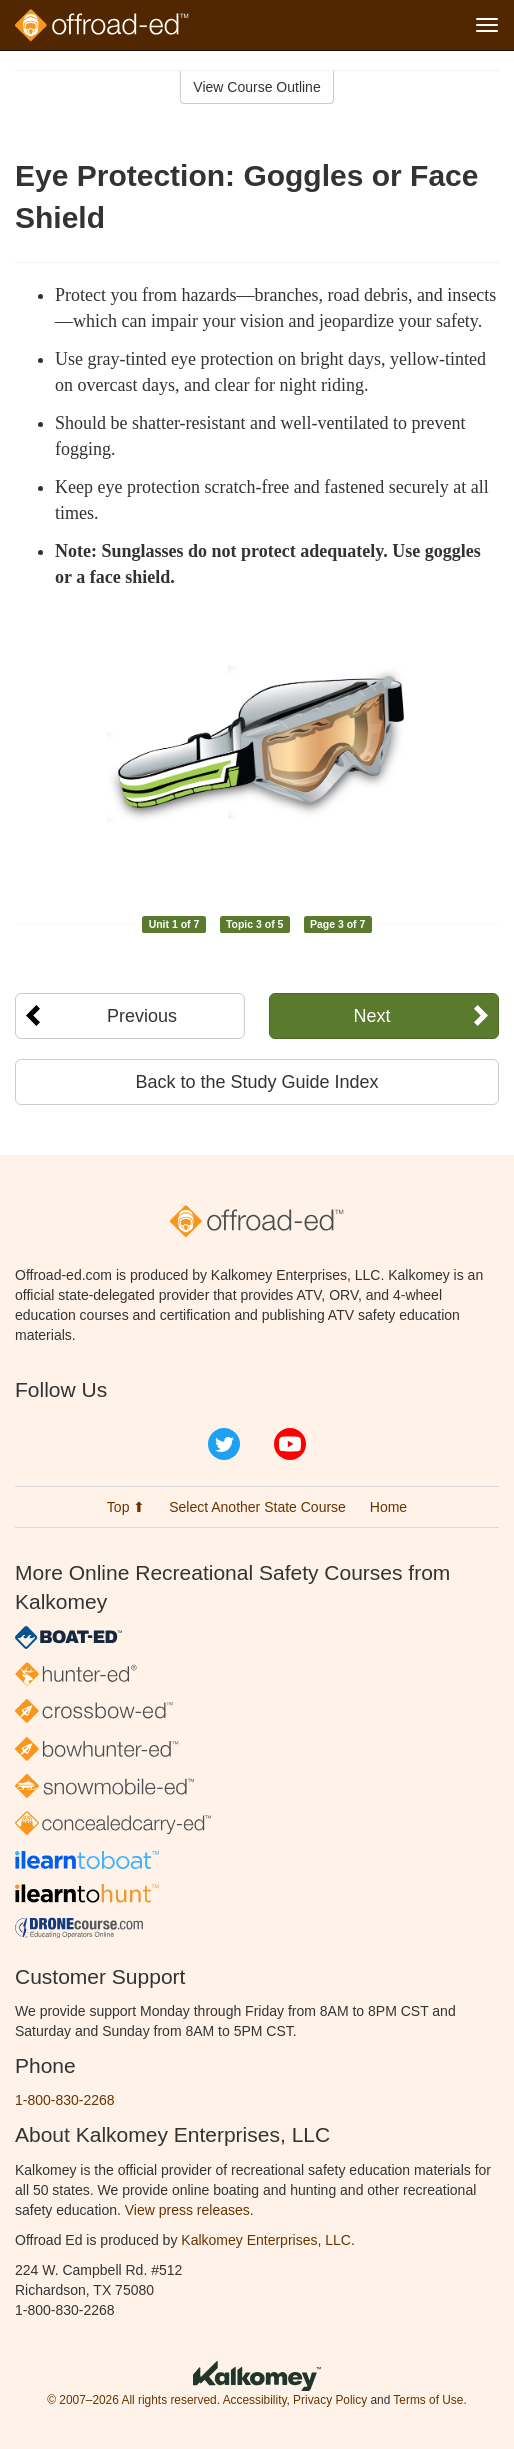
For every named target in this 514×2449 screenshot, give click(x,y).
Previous (142, 1016)
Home (388, 1507)
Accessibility (255, 2400)
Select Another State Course (257, 1507)
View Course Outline (256, 87)
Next (372, 1016)
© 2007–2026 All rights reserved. (133, 2400)
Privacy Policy (330, 2400)
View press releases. (189, 2210)
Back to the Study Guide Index (256, 1082)
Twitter (224, 1444)
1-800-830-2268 (65, 2100)
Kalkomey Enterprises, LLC (266, 2240)
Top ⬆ (126, 1507)
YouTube (290, 1444)
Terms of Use (428, 2400)
